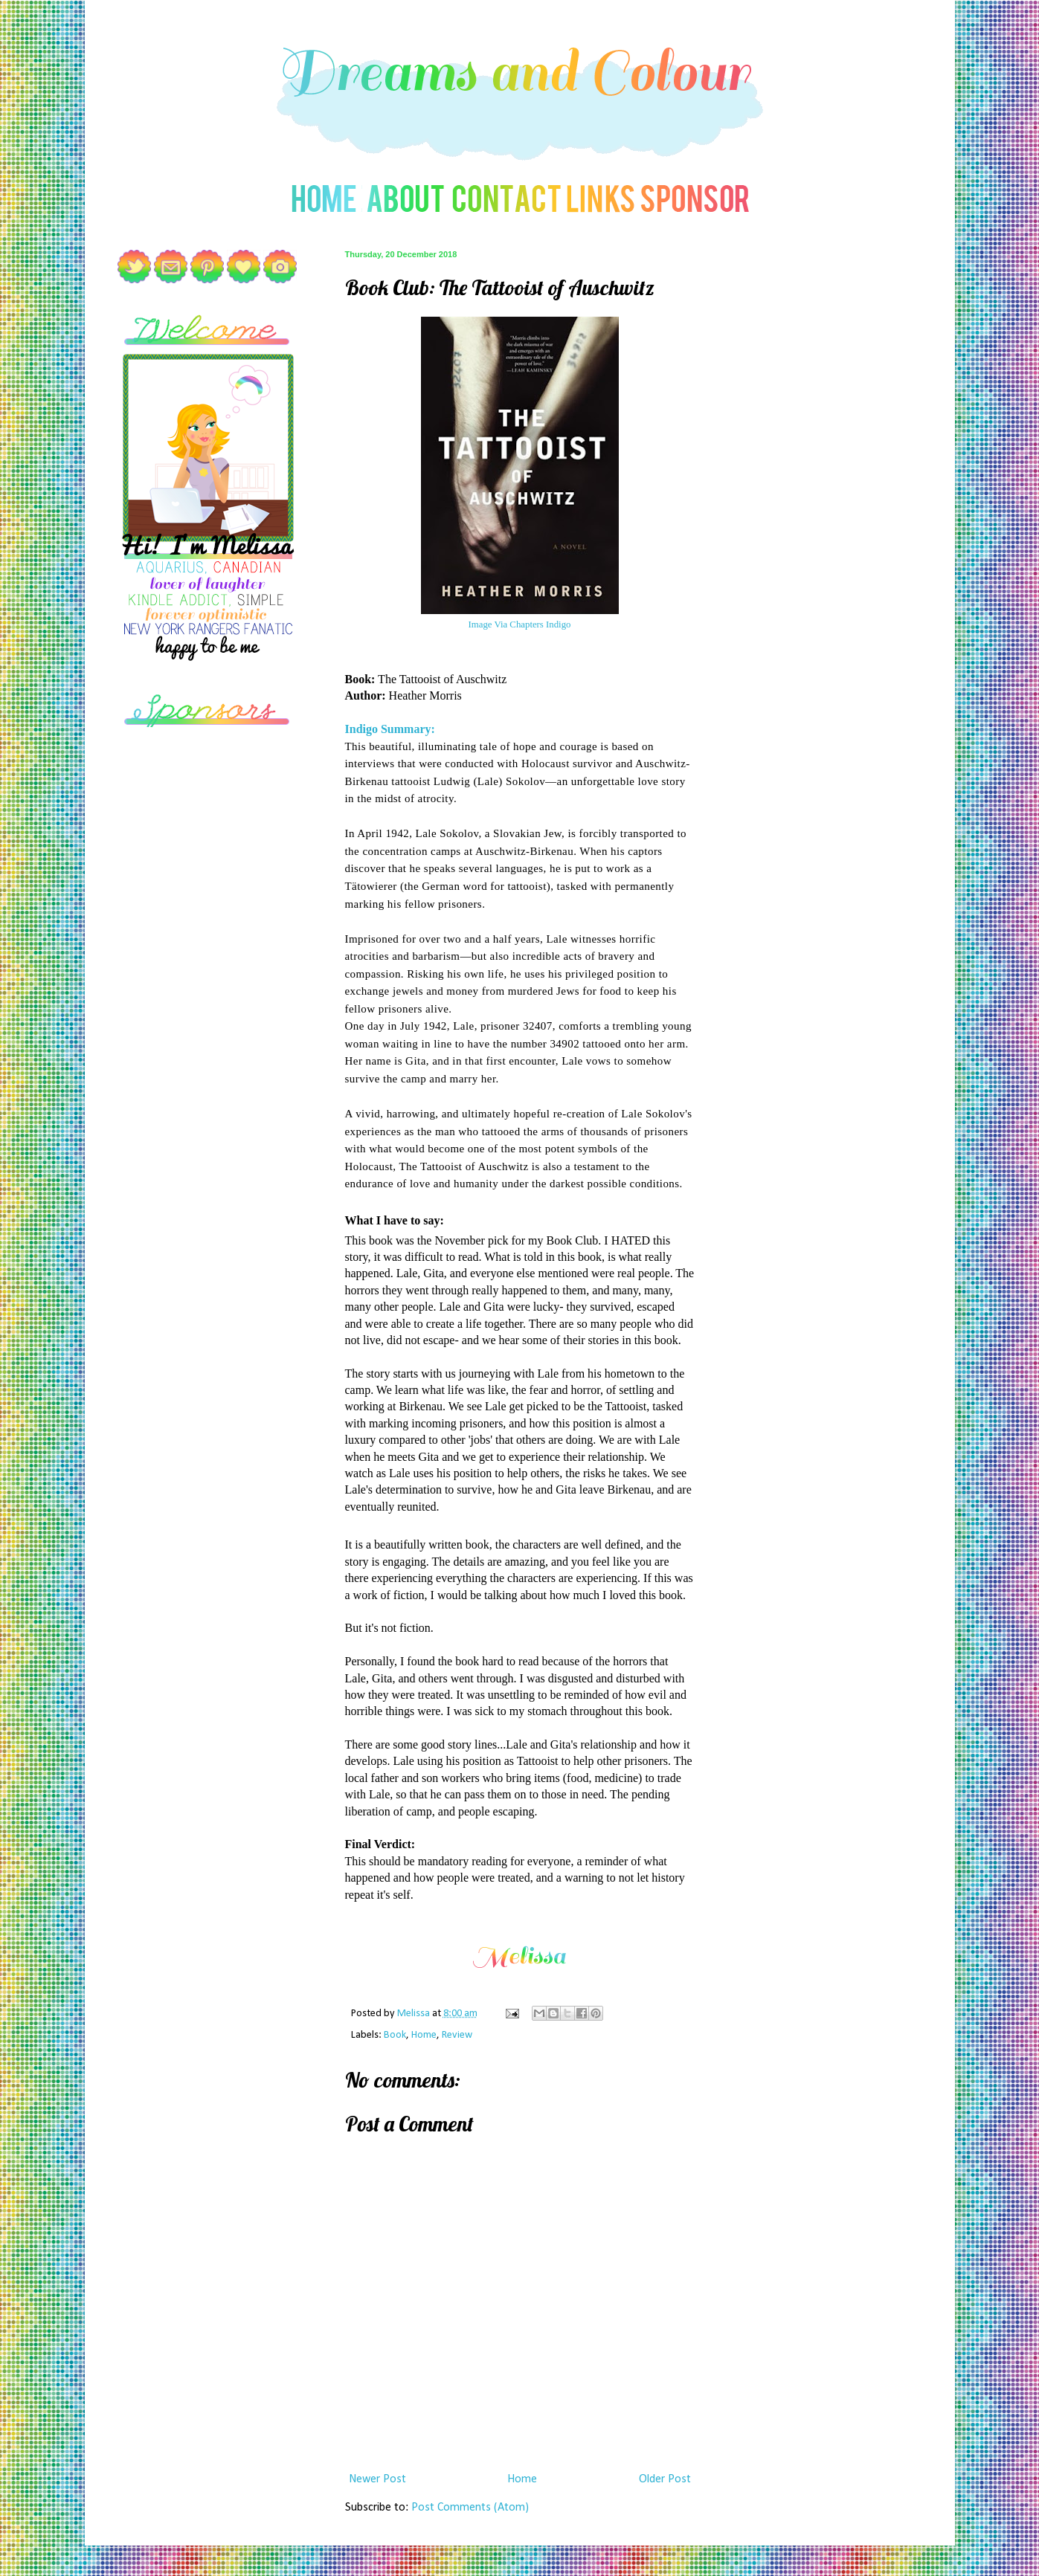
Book (395, 2035)
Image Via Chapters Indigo (520, 624)
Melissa (414, 2013)
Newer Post (377, 2479)
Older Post (665, 2479)
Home (424, 2035)
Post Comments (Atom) (470, 2508)
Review (457, 2035)
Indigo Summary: (390, 729)
